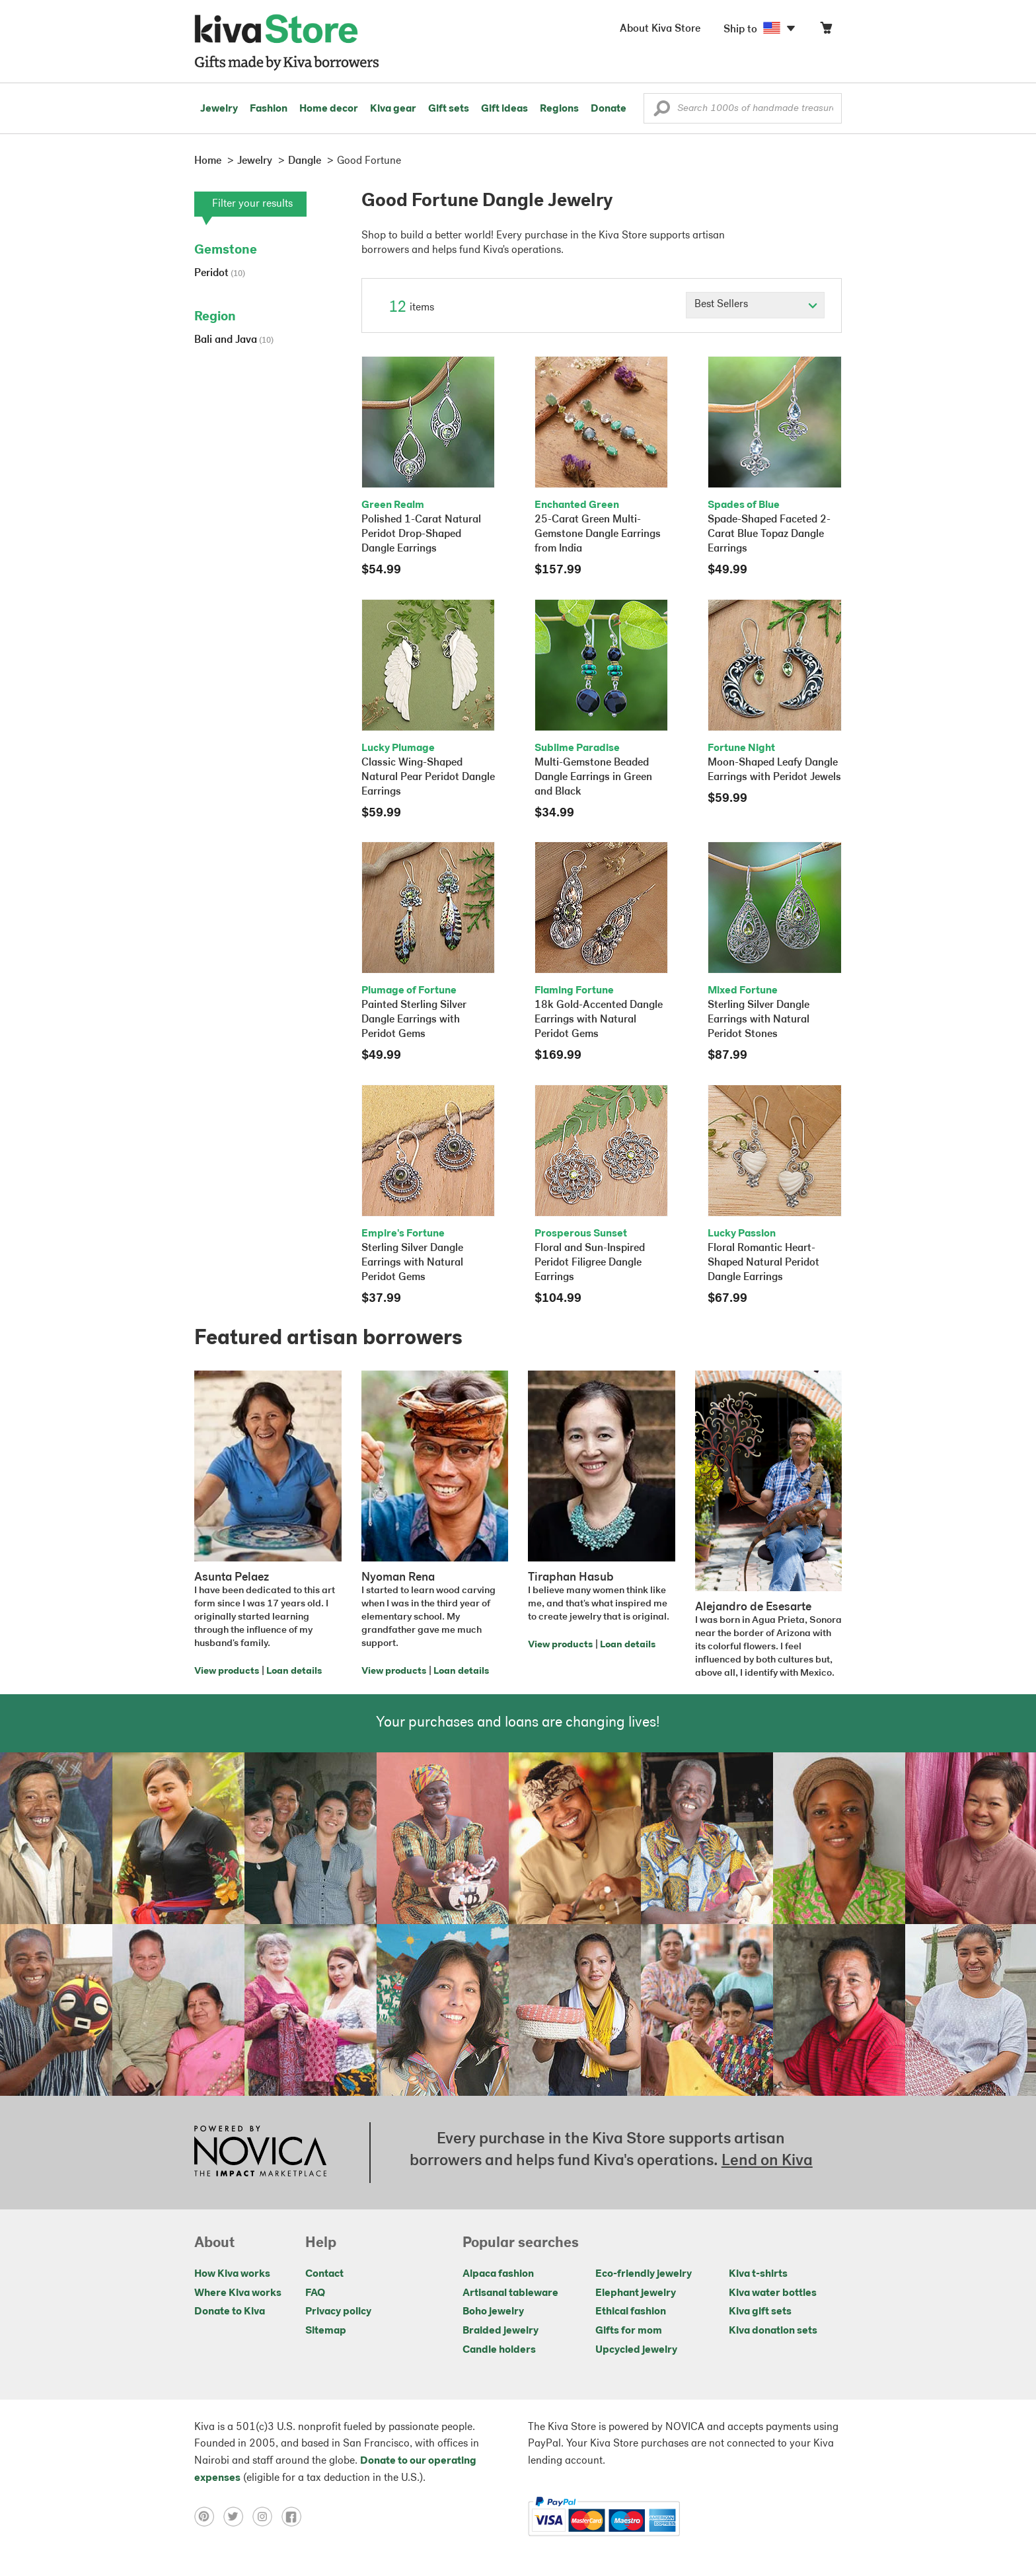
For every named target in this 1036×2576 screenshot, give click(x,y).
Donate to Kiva (229, 2312)
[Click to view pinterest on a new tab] (208, 2516)
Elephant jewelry (635, 2293)
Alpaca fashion (498, 2274)
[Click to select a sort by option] (755, 305)
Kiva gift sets (760, 2312)
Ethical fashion (630, 2312)
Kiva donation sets (773, 2331)
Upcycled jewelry (636, 2350)
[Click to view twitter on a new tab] (237, 2516)
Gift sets (448, 109)
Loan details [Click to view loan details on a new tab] (294, 1671)
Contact (324, 2274)
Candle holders (499, 2350)
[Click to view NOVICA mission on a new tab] (260, 2152)
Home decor (328, 109)
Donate (608, 109)
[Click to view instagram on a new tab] (266, 2516)
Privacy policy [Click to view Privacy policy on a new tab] (338, 2312)
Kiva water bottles (773, 2293)
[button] (661, 112)
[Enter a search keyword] (743, 108)
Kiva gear (393, 109)
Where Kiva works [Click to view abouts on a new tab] (237, 2293)
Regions (559, 109)
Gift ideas (504, 109)
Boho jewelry (493, 2312)
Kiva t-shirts (758, 2274)
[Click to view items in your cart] (826, 31)
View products (226, 1671)
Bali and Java (234, 340)
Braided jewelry (500, 2331)
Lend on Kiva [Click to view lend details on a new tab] (767, 2161)
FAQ (315, 2293)
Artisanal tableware (510, 2293)
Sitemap (325, 2331)
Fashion (268, 109)
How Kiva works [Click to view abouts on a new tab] (232, 2274)
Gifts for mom (628, 2331)
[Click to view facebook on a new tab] (294, 2516)
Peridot (219, 273)
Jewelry (219, 109)
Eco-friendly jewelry (643, 2274)
